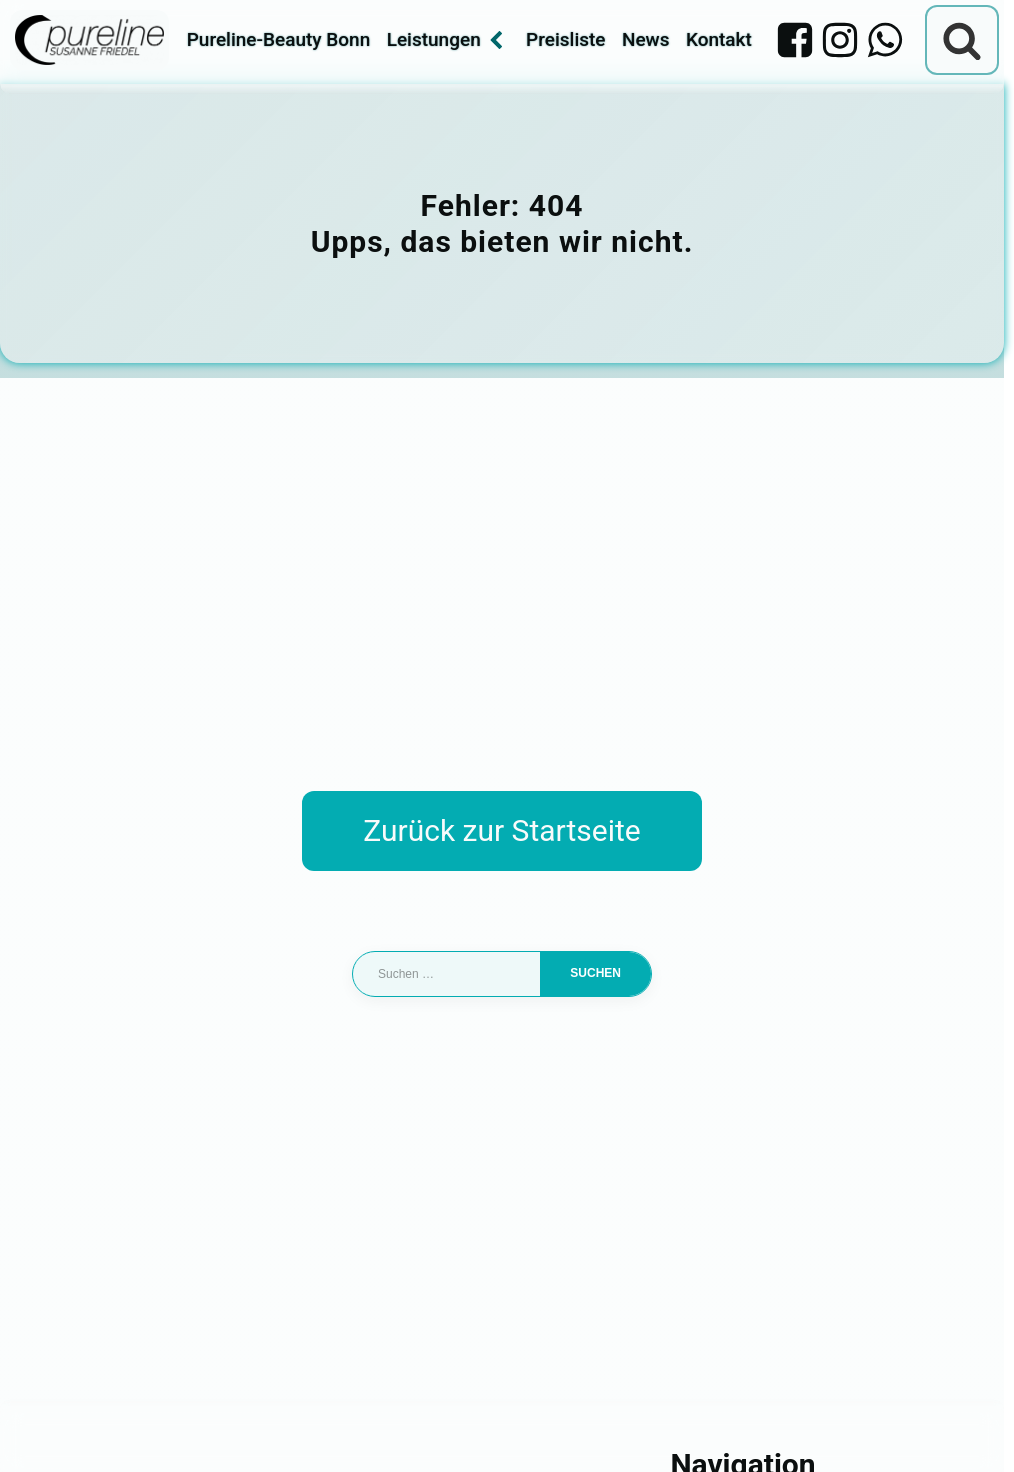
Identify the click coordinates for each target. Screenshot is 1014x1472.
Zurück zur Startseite (501, 830)
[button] (44, 1428)
